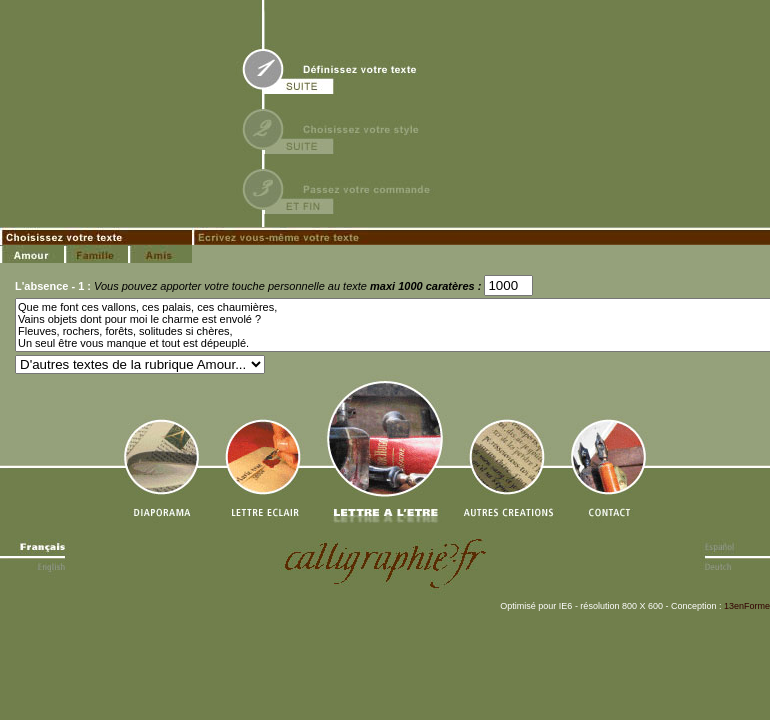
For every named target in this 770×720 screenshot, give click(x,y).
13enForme (747, 606)
